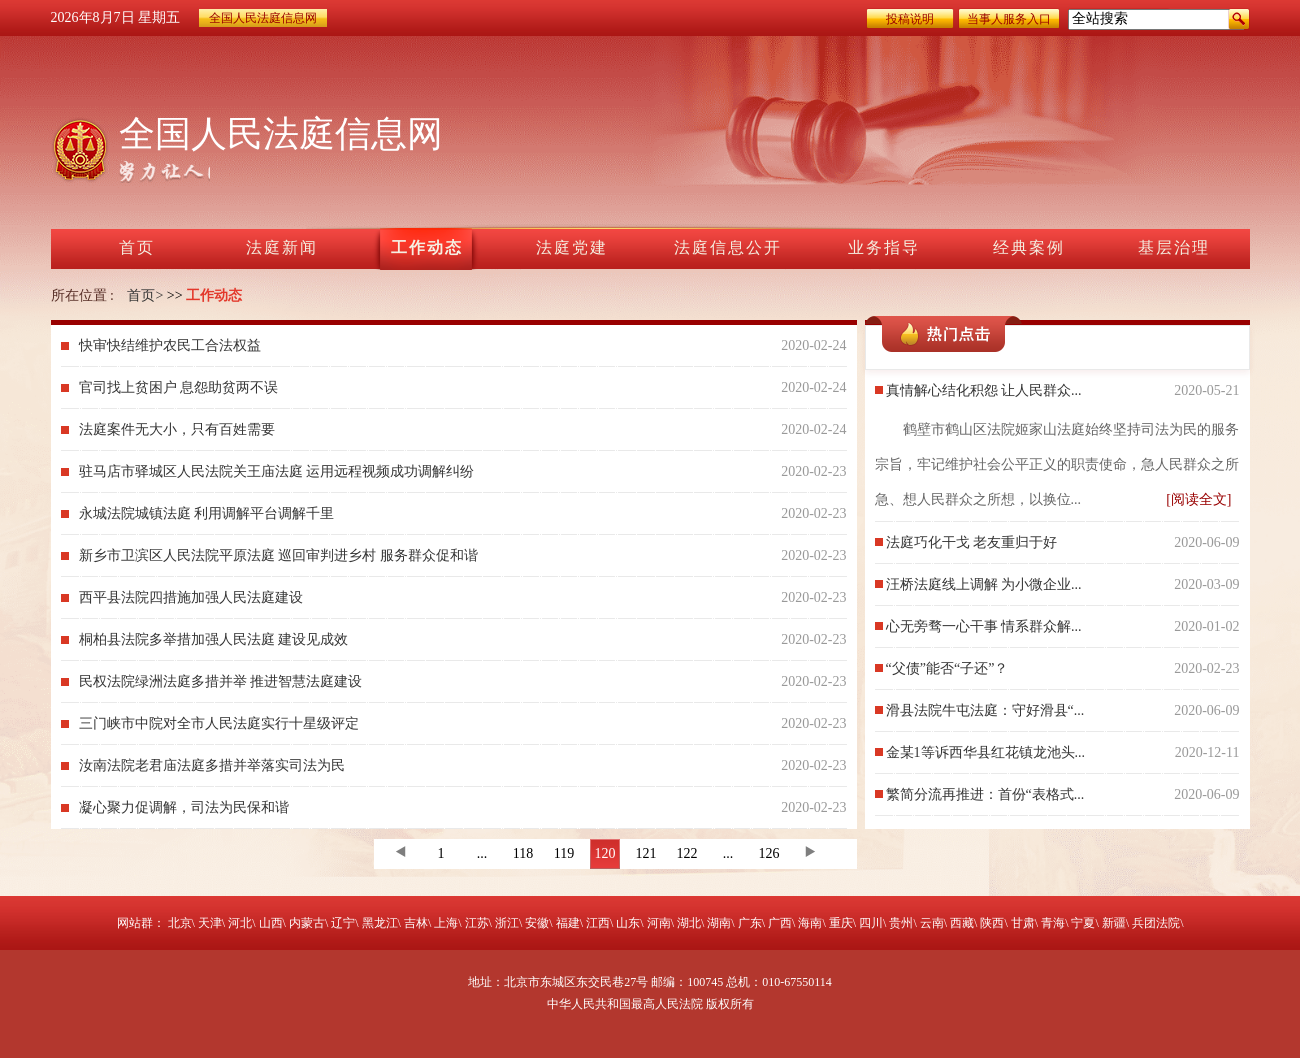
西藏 (962, 923)
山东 (628, 923)
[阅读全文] (1198, 499)
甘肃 (1023, 923)
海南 (810, 923)
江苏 (477, 923)
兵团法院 (1156, 923)
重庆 (841, 923)
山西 (271, 923)
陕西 (992, 923)
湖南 (719, 923)
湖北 (689, 923)
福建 (568, 923)
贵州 (901, 923)
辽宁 (343, 923)
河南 (659, 923)
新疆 (1114, 923)
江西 (598, 923)
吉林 (416, 923)
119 (564, 853)
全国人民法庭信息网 (263, 18)
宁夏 (1083, 923)
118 (523, 853)
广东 (750, 923)
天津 (210, 923)
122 (687, 853)
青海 (1053, 923)
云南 (932, 923)
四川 (871, 923)
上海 (446, 923)
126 (769, 853)
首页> (145, 295)
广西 (780, 923)
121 (646, 853)
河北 (240, 923)
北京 (180, 923)
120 (605, 853)
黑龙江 (380, 923)
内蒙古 (307, 923)
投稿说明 (910, 19)
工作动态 (214, 295)
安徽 (537, 923)
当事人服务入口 (1009, 19)
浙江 (507, 923)
